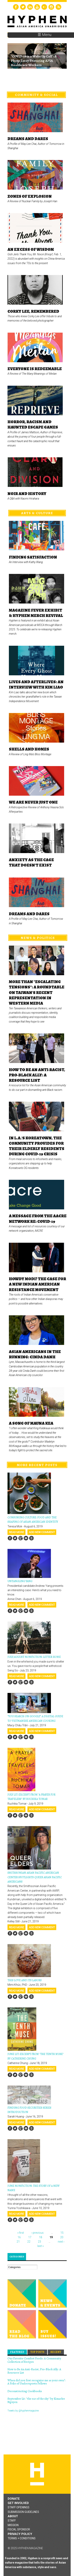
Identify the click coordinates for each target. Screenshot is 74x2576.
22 (28, 2241)
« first (20, 2232)
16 (19, 2237)
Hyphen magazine (37, 2474)
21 (18, 2241)
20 (61, 2237)
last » (40, 2246)
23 (39, 2241)
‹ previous (37, 2232)
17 (29, 2237)
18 (40, 2237)
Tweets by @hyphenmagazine (23, 2410)
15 (62, 2232)
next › (61, 2241)
